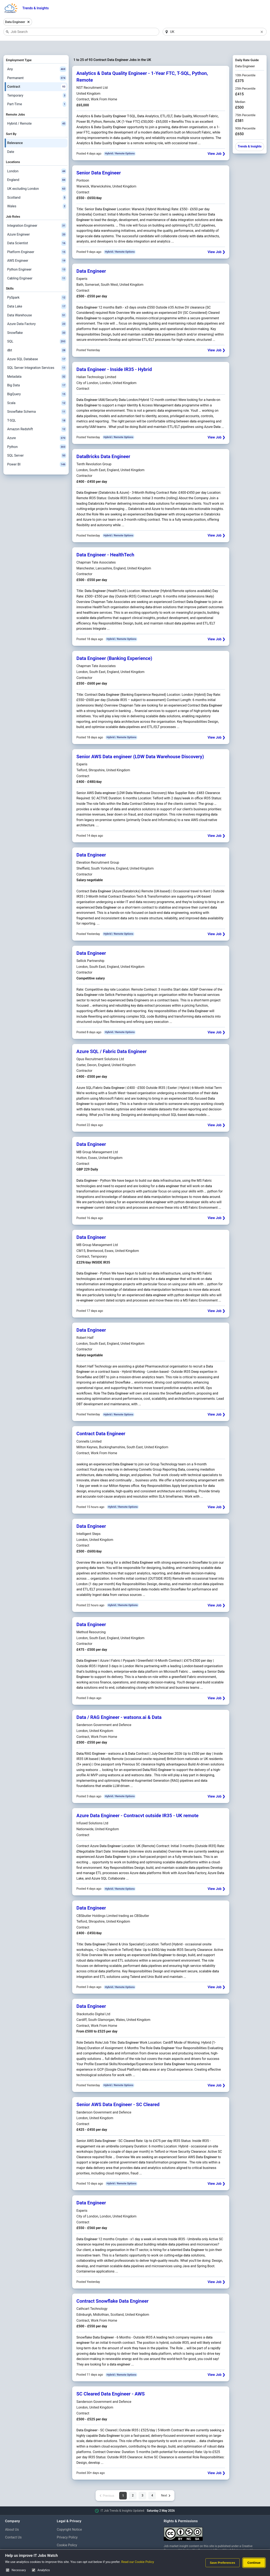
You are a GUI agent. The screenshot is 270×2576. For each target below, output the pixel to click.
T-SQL (36, 409)
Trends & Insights (35, 8)
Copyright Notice (69, 2519)
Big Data (36, 374)
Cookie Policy (67, 2534)
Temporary (36, 84)
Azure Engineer (36, 223)
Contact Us (13, 2526)
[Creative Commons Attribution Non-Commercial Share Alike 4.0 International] (214, 2521)
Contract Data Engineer (100, 1423)
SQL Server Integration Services (36, 357)
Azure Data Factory (36, 313)
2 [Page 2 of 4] (133, 2484)
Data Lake (36, 295)
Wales (36, 195)
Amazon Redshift (36, 418)
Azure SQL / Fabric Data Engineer (111, 1040)
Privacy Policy (67, 2526)
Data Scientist (36, 232)
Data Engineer (91, 260)
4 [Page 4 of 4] (152, 2484)
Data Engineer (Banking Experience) (114, 647)
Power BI (36, 453)
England (36, 169)
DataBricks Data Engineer (103, 445)
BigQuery (36, 383)
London (36, 160)
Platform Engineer (36, 241)
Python (36, 436)
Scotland (36, 186)
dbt (36, 339)
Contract (36, 76)
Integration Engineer (36, 214)
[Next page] (166, 2484)
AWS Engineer (36, 250)
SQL (36, 330)
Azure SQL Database (36, 348)
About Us (12, 2519)
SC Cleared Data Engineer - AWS (110, 2383)
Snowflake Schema (36, 400)
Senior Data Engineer (98, 162)
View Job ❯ (216, 143)
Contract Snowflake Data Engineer (112, 2290)
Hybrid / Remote (36, 113)
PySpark (36, 287)
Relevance (15, 132)
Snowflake (36, 322)
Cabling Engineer (36, 267)
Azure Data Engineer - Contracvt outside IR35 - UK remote (137, 1804)
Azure (36, 427)
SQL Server (36, 444)
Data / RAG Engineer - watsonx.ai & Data (118, 1706)
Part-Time (36, 93)
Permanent (36, 67)
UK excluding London (36, 178)
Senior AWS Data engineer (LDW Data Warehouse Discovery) (140, 745)
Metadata (36, 365)
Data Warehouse (36, 304)
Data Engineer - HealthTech (105, 543)
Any (36, 58)
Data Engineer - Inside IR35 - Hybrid (114, 358)
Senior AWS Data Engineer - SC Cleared (117, 2093)
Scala (36, 392)
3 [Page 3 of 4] (142, 2484)
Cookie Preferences (71, 2542)
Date (10, 141)
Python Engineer (36, 258)
